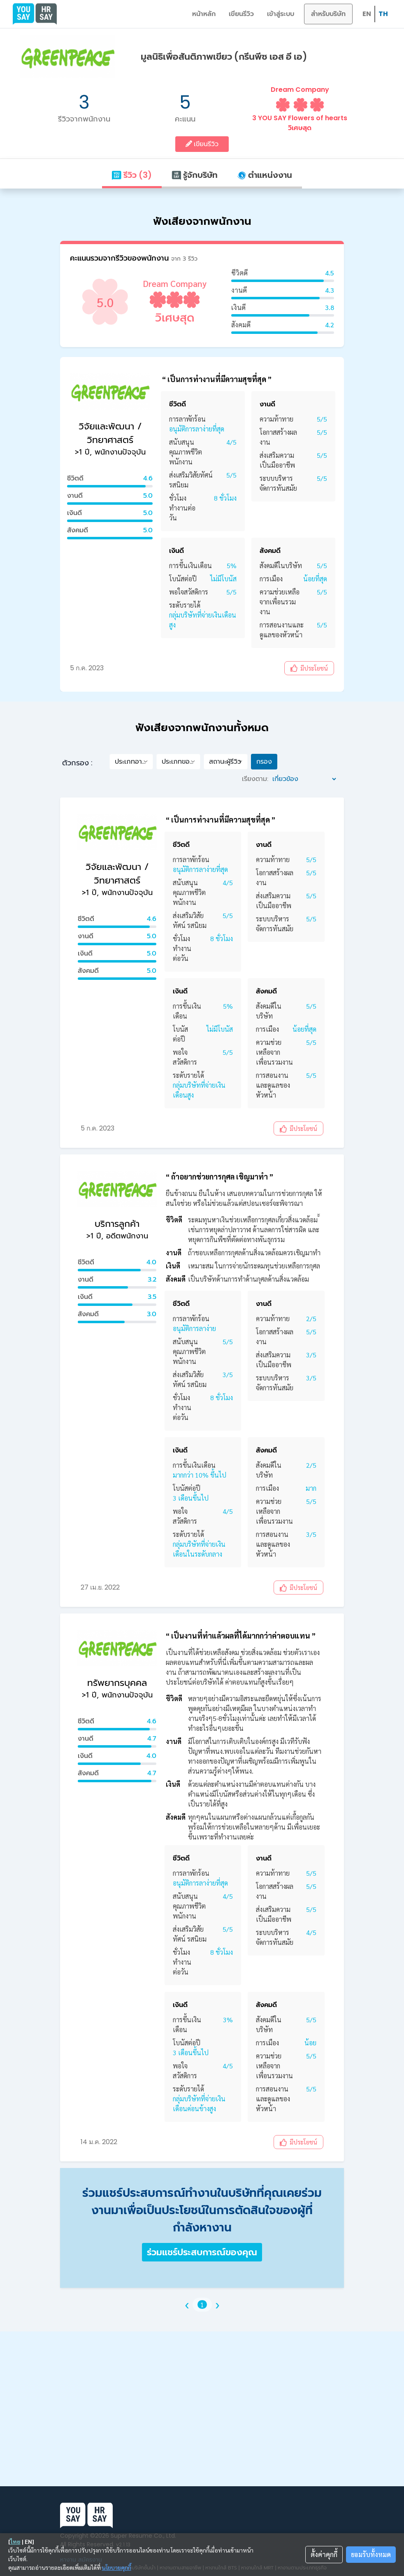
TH (383, 14)
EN (366, 14)
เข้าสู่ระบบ (280, 14)
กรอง (264, 761)
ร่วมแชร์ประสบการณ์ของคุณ (202, 2252)
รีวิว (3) (131, 175)
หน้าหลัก (204, 14)
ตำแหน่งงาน (264, 175)
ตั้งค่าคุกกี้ (324, 2554)
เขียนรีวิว (241, 14)
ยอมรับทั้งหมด (371, 2554)
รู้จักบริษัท (195, 175)
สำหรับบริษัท (328, 14)
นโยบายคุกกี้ (116, 2567)
